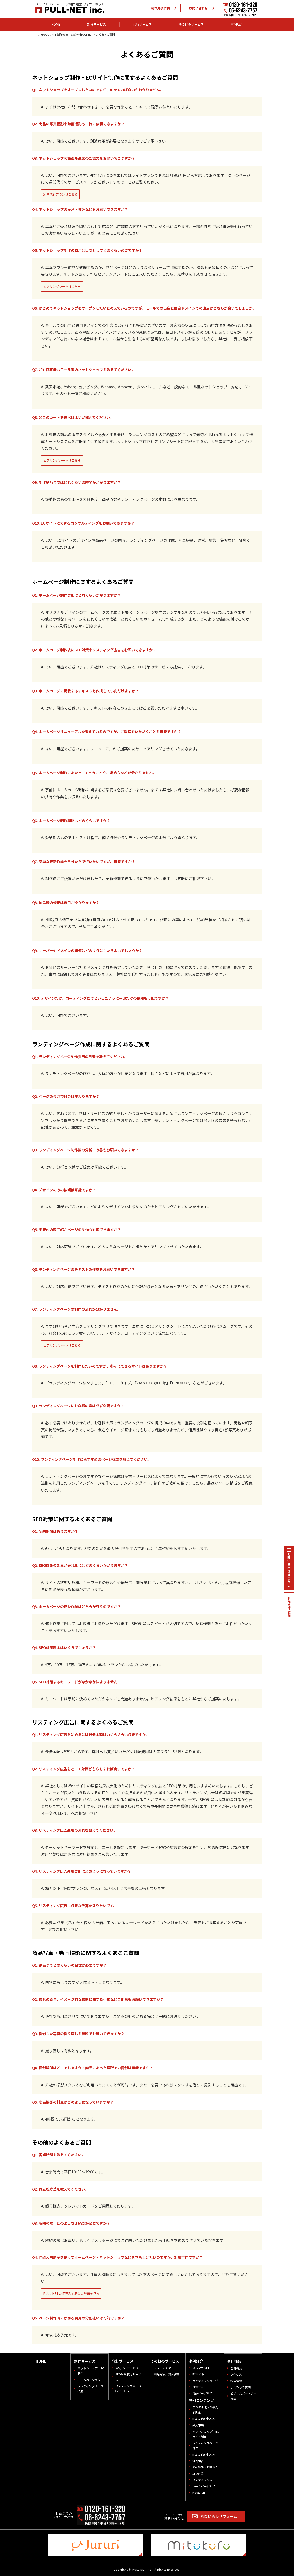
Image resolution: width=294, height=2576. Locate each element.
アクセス (236, 2374)
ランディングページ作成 (90, 2388)
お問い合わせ (198, 8)
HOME (55, 24)
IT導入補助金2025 (203, 2419)
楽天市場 (198, 2425)
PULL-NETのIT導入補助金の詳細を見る (71, 2293)
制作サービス (96, 24)
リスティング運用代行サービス (128, 2388)
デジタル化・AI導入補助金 (205, 2410)
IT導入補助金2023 (203, 2454)
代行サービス (142, 24)
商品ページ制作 (202, 2393)
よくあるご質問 (240, 2387)
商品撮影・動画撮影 (205, 2467)
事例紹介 (237, 24)
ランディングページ (205, 2381)
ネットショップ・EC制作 (90, 2370)
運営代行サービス (127, 2368)
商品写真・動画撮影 (167, 2374)
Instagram (199, 2492)
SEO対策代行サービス (128, 2377)
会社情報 (234, 2361)
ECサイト (198, 2374)
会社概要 (236, 2368)
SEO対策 (198, 2473)
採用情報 (236, 2381)
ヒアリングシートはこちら (62, 286)
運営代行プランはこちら (60, 194)
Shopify (197, 2461)
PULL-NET (139, 2569)
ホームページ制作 (89, 2380)
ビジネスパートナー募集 (243, 2396)
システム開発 (162, 2368)
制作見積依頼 (160, 8)
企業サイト (199, 2387)
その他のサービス (191, 24)
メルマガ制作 (201, 2368)
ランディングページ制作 (205, 2445)
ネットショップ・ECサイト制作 (205, 2434)
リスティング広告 (203, 2480)
